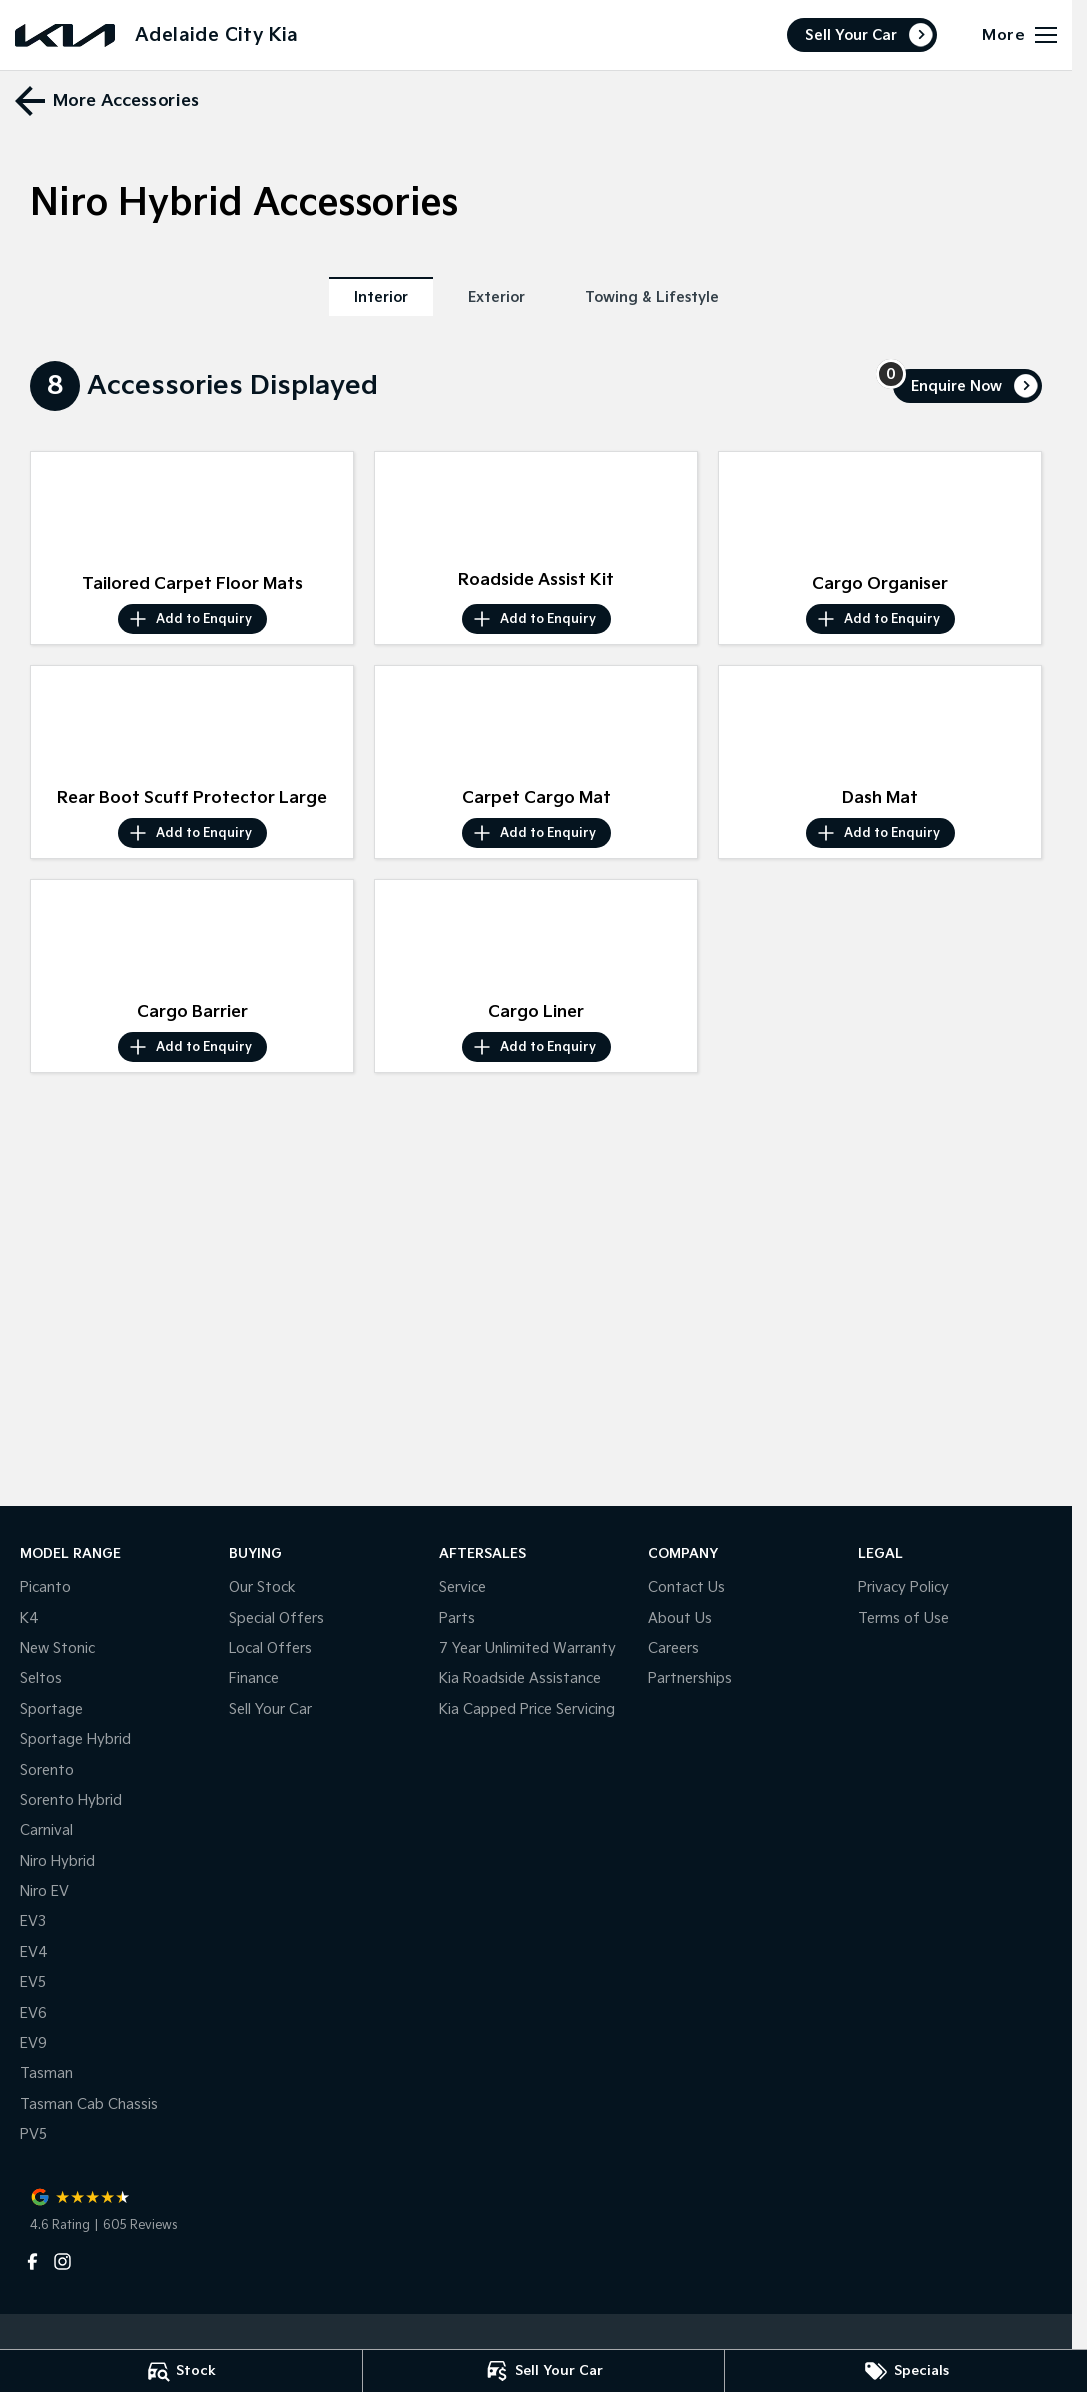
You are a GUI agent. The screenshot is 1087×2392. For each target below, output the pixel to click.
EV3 (33, 1921)
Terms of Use (903, 1618)
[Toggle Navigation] (1019, 35)
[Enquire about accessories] (967, 386)
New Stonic (57, 1648)
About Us (680, 1618)
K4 (29, 1618)
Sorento (47, 1770)
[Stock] (181, 2371)
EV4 (34, 1952)
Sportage (51, 1709)
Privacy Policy (903, 1587)
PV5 (33, 2134)
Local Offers (270, 1648)
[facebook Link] (32, 2261)
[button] (192, 508)
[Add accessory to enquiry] (192, 619)
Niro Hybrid (57, 1861)
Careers (673, 1648)
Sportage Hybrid (75, 1739)
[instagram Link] (62, 2261)
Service (462, 1587)
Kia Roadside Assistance (520, 1678)
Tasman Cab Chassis (89, 2104)
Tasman (46, 2073)
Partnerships (690, 1678)
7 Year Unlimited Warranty (527, 1648)
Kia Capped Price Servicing (527, 1709)
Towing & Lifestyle (652, 297)
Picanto (45, 1587)
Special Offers (276, 1618)
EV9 (33, 2043)
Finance (254, 1678)
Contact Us (686, 1587)
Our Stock (262, 1587)
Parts (457, 1618)
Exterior (496, 297)
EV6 (33, 2013)
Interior (381, 297)
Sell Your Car (851, 35)
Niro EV (44, 1891)
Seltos (41, 1678)
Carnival (46, 1830)
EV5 (33, 1982)
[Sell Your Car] (544, 2371)
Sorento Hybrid (71, 1800)
